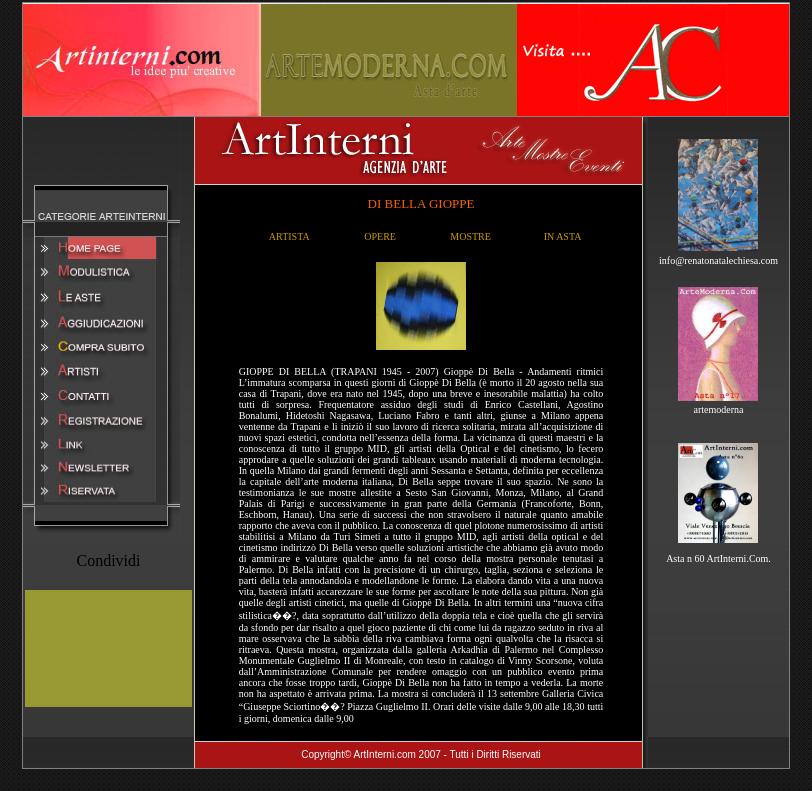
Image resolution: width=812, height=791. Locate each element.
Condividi (108, 560)
